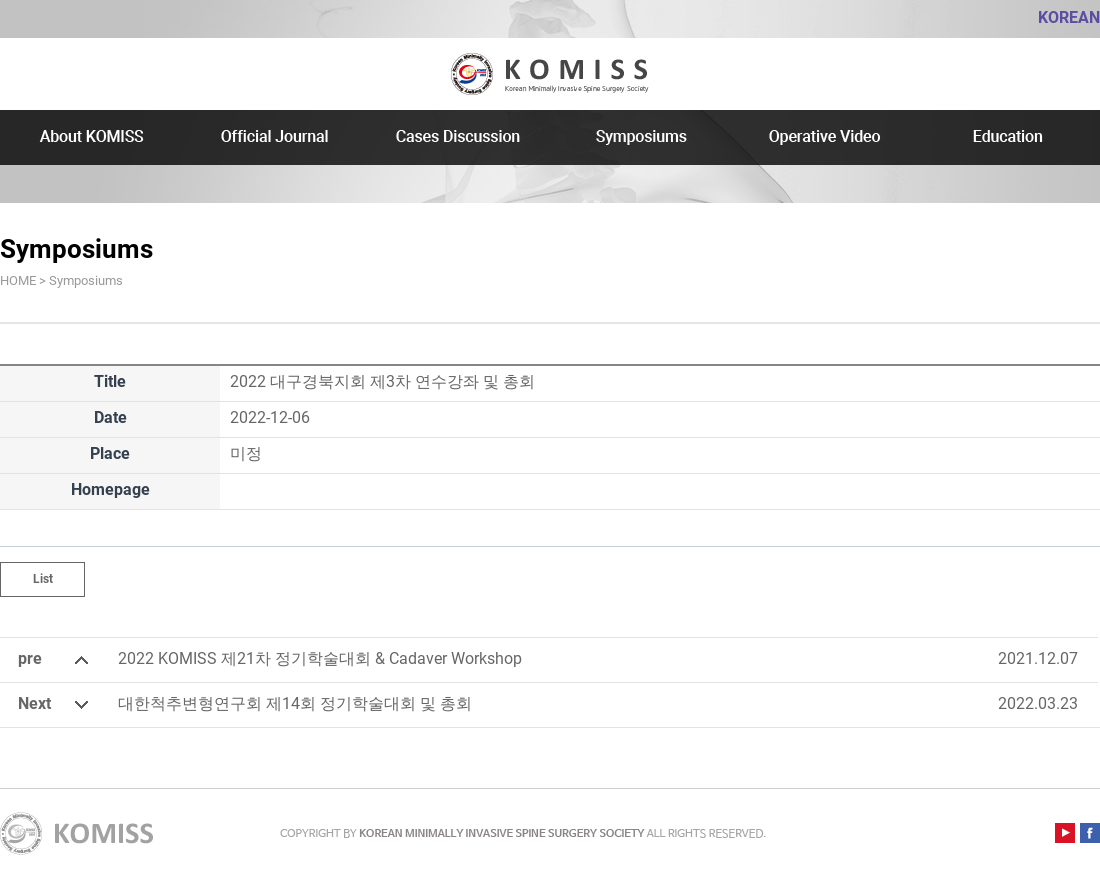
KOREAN (1069, 17)
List (43, 579)
